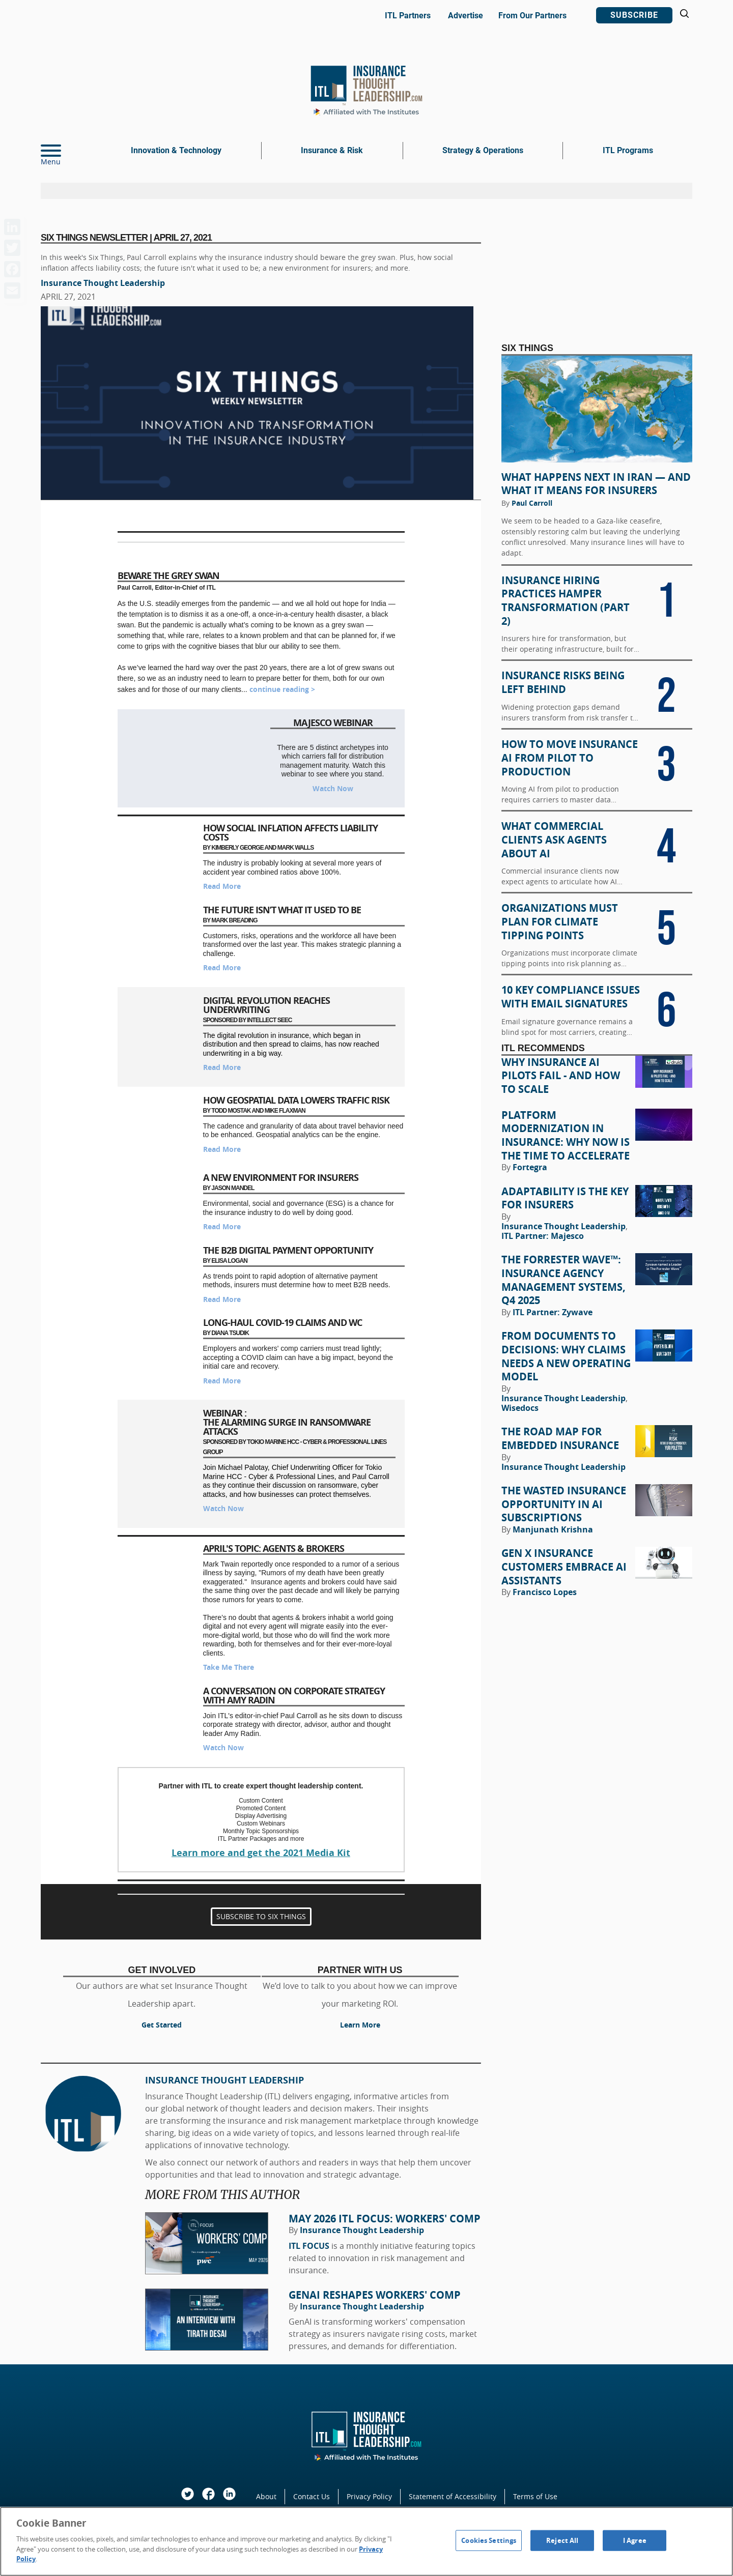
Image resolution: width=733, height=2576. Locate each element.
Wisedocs (520, 1407)
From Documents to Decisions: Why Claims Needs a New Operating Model (566, 1356)
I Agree (634, 2539)
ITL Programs (628, 150)
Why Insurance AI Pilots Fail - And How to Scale (560, 1076)
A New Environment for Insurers (280, 1177)
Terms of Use (535, 2496)
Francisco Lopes (545, 1592)
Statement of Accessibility (452, 2496)
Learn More (360, 2025)
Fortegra (530, 1167)
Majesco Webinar (333, 722)
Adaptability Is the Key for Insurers (565, 1198)
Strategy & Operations (482, 150)
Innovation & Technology (176, 150)
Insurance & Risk (332, 150)
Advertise (465, 15)
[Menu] (66, 150)
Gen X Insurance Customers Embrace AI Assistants (564, 1567)
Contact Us (311, 2496)
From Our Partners (532, 15)
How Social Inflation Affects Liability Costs (290, 833)
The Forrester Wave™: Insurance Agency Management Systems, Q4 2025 (563, 1280)
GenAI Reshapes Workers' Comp (375, 2295)
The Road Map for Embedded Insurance (560, 1438)
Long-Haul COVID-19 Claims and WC (282, 1322)
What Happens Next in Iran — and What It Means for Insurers (596, 484)
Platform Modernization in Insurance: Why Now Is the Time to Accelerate (565, 1136)
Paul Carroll (532, 503)
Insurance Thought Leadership (103, 282)
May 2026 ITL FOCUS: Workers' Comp (385, 2218)
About (266, 2496)
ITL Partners (408, 15)
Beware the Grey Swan (168, 575)
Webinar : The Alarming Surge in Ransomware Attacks (287, 1422)
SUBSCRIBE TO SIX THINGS (261, 1916)
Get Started (162, 2025)
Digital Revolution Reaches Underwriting (266, 1005)
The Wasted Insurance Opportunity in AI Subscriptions (563, 1504)
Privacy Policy (369, 2496)
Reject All (562, 2539)
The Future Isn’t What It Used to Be (282, 910)
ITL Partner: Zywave (553, 1312)
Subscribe (634, 15)
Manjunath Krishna (553, 1529)
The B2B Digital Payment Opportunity (288, 1250)
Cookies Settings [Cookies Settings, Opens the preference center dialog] (488, 2539)
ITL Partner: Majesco (542, 1235)
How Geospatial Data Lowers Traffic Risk (296, 1100)
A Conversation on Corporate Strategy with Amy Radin (294, 1695)
